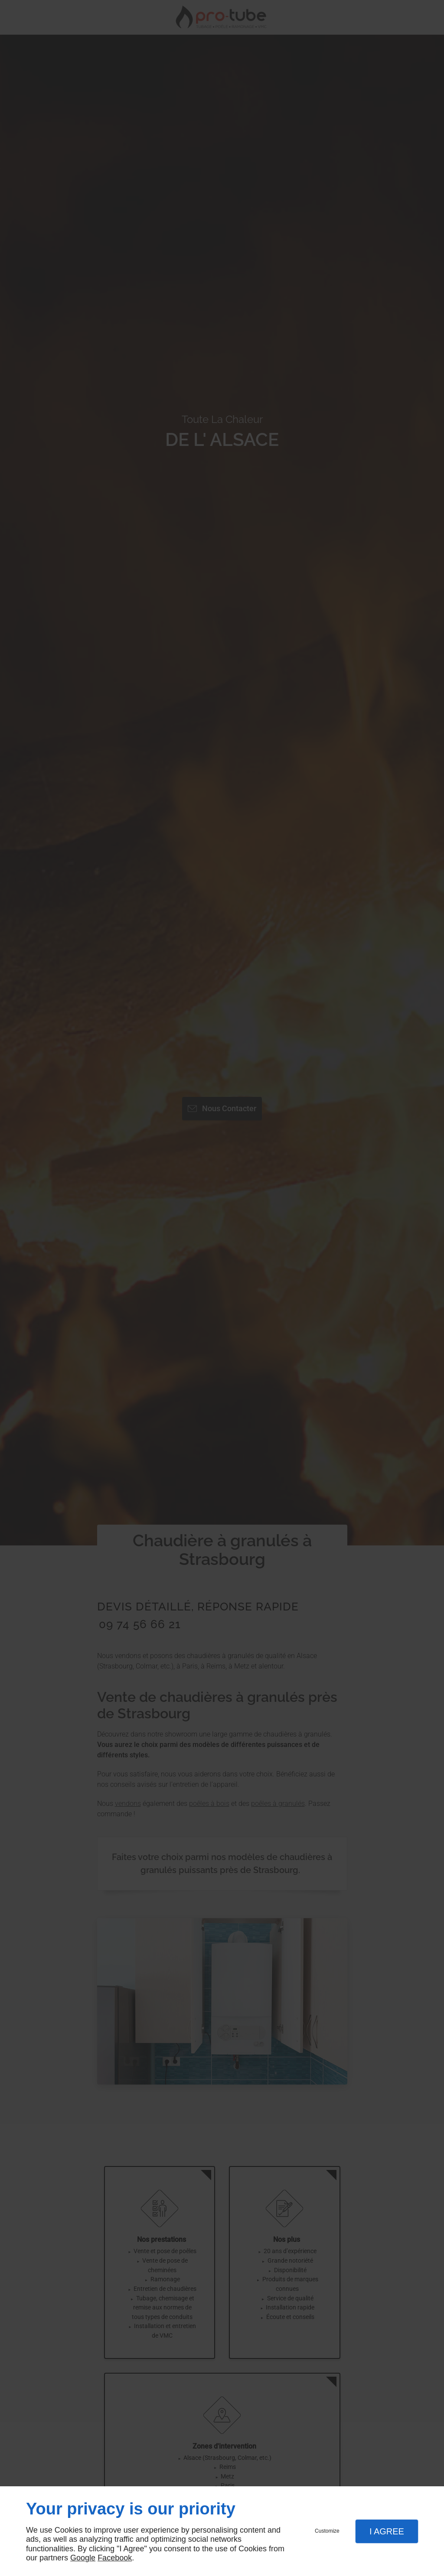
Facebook (115, 2557)
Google (82, 2557)
